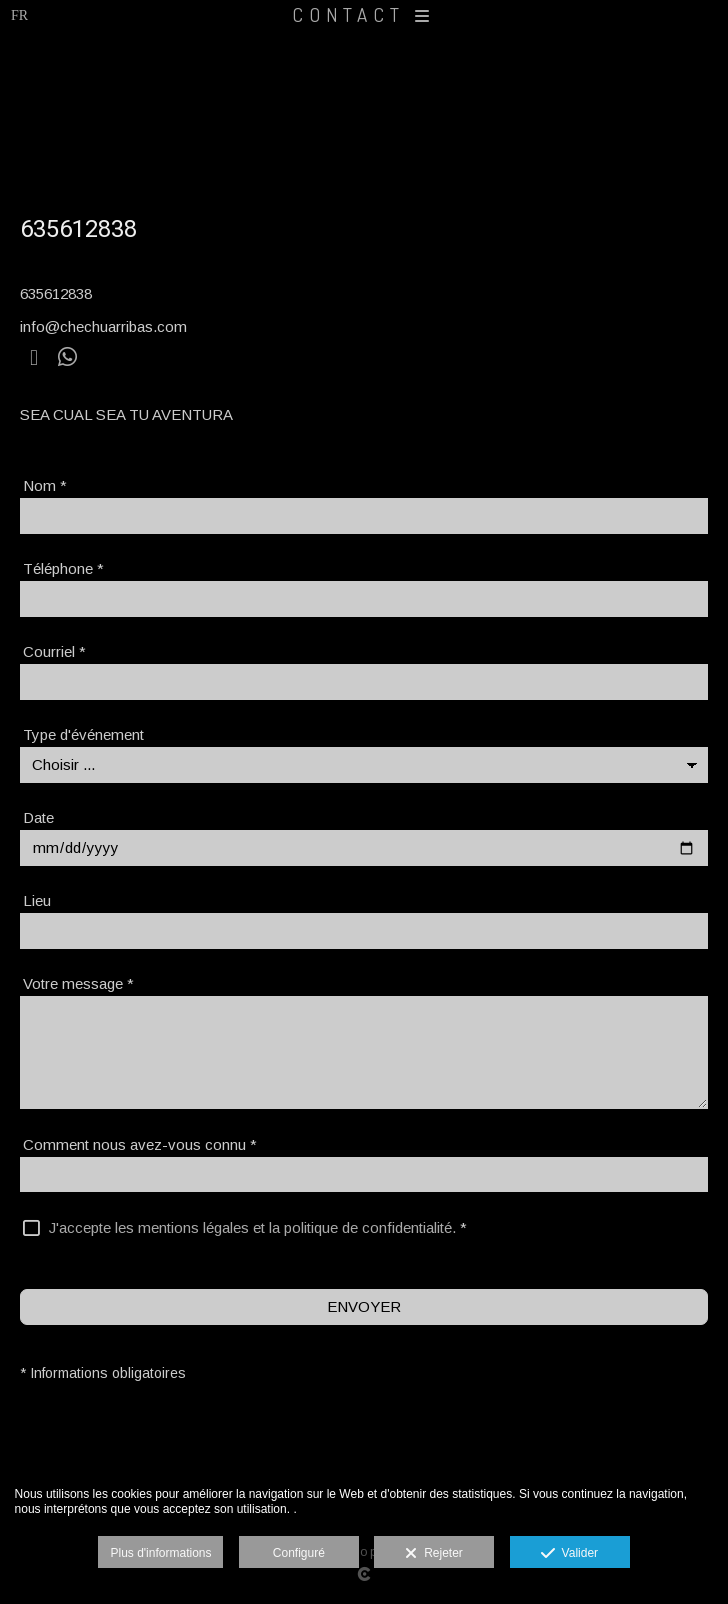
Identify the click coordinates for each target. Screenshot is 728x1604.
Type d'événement (83, 734)
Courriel (54, 651)
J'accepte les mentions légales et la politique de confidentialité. (252, 1227)
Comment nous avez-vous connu (140, 1144)
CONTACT (363, 14)
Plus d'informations (160, 1553)
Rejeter (433, 1554)
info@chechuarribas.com (103, 326)
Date (38, 817)
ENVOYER (364, 1306)
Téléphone (63, 568)
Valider (569, 1554)
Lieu (37, 900)
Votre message (78, 983)
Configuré (299, 1553)
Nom (45, 485)
